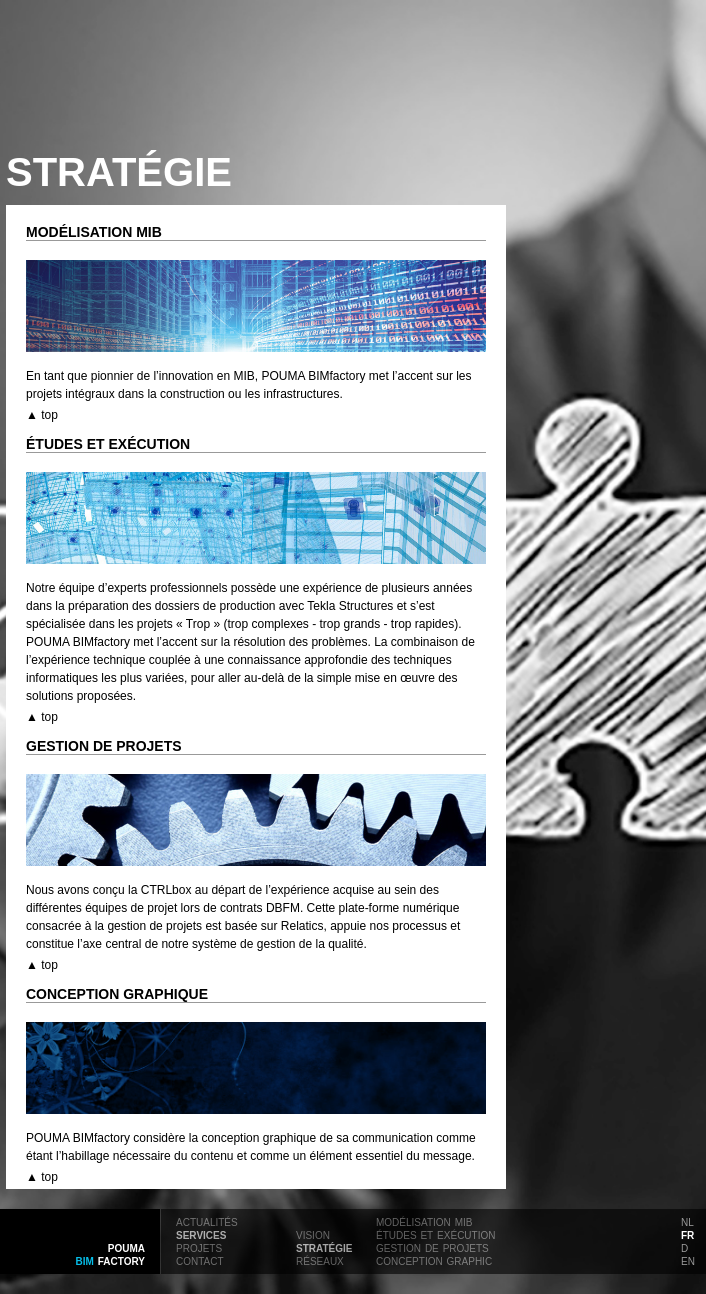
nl (687, 1221)
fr (687, 1234)
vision (313, 1234)
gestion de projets (432, 1247)
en (688, 1260)
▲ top (42, 415)
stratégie (324, 1247)
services (201, 1234)
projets (199, 1247)
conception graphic (434, 1260)
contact (200, 1260)
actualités (207, 1221)
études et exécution (435, 1234)
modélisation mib (424, 1221)
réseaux (320, 1260)
